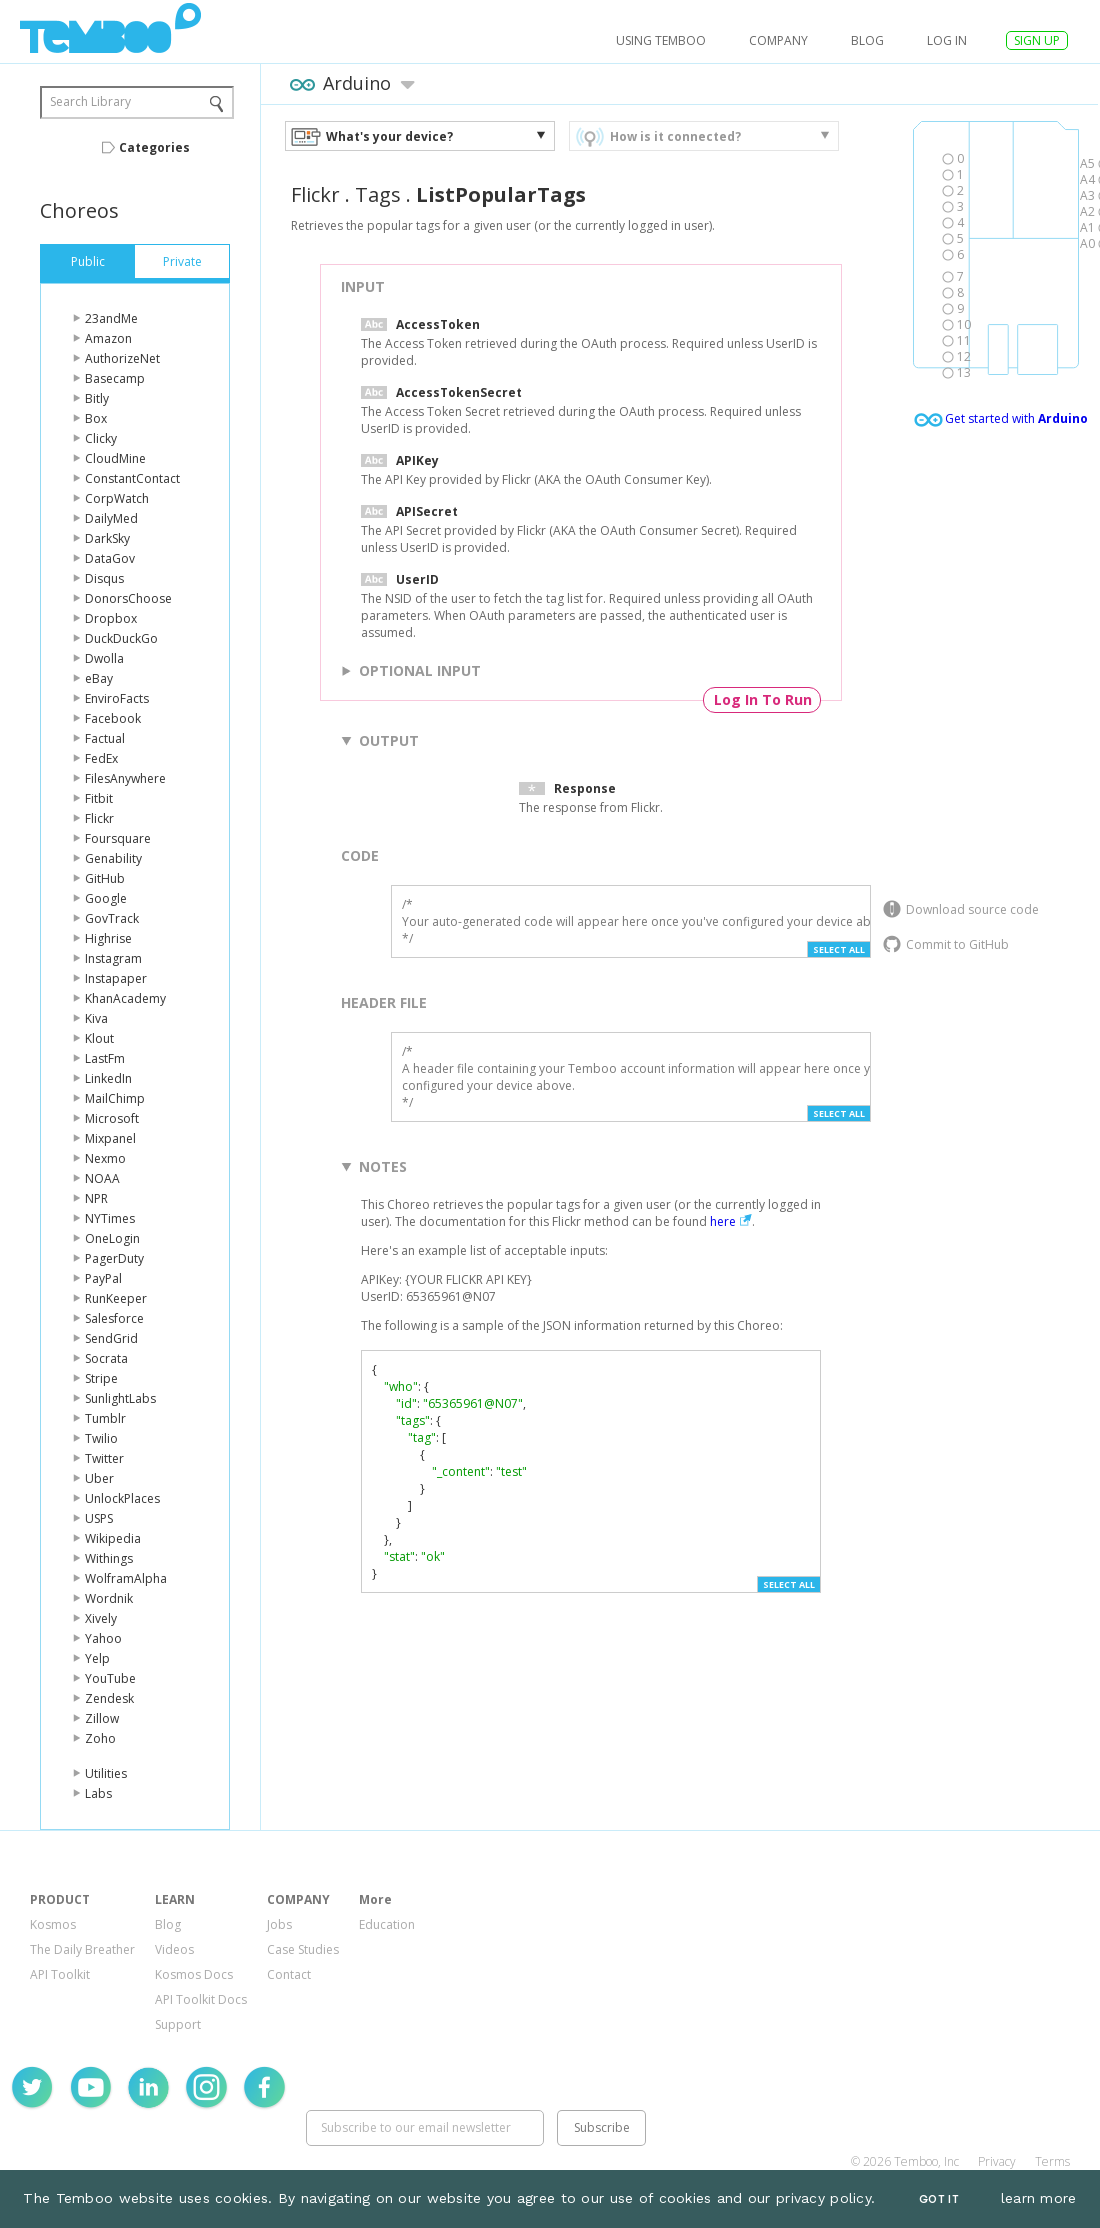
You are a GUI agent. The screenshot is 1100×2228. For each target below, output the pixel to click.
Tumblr (105, 1418)
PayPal (103, 1278)
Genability (113, 858)
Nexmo (105, 1158)
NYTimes (110, 1218)
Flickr (99, 818)
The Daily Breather (82, 1949)
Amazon (108, 338)
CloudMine (115, 458)
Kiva (96, 1018)
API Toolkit (60, 1974)
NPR (96, 1198)
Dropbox (111, 618)
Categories (154, 147)
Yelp (97, 1658)
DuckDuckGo (121, 638)
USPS (99, 1518)
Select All (839, 949)
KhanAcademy (125, 998)
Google (106, 898)
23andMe (111, 318)
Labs (98, 1793)
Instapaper (116, 978)
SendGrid (111, 1338)
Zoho (100, 1738)
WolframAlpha (126, 1578)
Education (387, 1924)
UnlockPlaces (122, 1498)
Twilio (101, 1438)
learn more (1039, 2198)
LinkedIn (108, 1078)
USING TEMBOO (661, 40)
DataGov (110, 558)
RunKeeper (116, 1298)
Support (178, 2024)
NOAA (102, 1178)
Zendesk (109, 1698)
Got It (939, 2199)
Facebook (113, 718)
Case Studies (303, 1949)
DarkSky (107, 538)
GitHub (105, 878)
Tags (378, 194)
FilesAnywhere (125, 778)
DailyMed (111, 518)
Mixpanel (110, 1138)
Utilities (106, 1773)
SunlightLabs (120, 1398)
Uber (99, 1478)
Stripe (101, 1378)
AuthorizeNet (122, 358)
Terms (1052, 2161)
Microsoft (112, 1118)
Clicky (101, 438)
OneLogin (112, 1238)
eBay (99, 678)
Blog (867, 40)
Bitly (97, 398)
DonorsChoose (128, 598)
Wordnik (109, 1598)
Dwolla (104, 658)
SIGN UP (1037, 40)
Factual (105, 738)
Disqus (104, 578)
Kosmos (53, 1924)
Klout (99, 1038)
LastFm (105, 1058)
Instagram (113, 958)
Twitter (104, 1458)
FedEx (101, 758)
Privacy (997, 2161)
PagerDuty (114, 1258)
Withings (109, 1558)
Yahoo (103, 1638)
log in (947, 40)
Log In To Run (763, 699)
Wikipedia (113, 1538)
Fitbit (99, 798)
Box (96, 418)
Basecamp (115, 378)
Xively (101, 1618)
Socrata (106, 1358)
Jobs (279, 1924)
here (723, 1221)
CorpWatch (117, 498)
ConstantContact (132, 478)
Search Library (90, 101)
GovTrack (112, 918)
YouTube (110, 1678)
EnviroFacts (117, 698)
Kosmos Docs (194, 1974)
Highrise (108, 938)
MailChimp (115, 1098)
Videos (174, 1949)
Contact (289, 1974)
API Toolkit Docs (201, 1999)
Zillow (102, 1718)
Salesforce (114, 1318)
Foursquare (118, 838)
